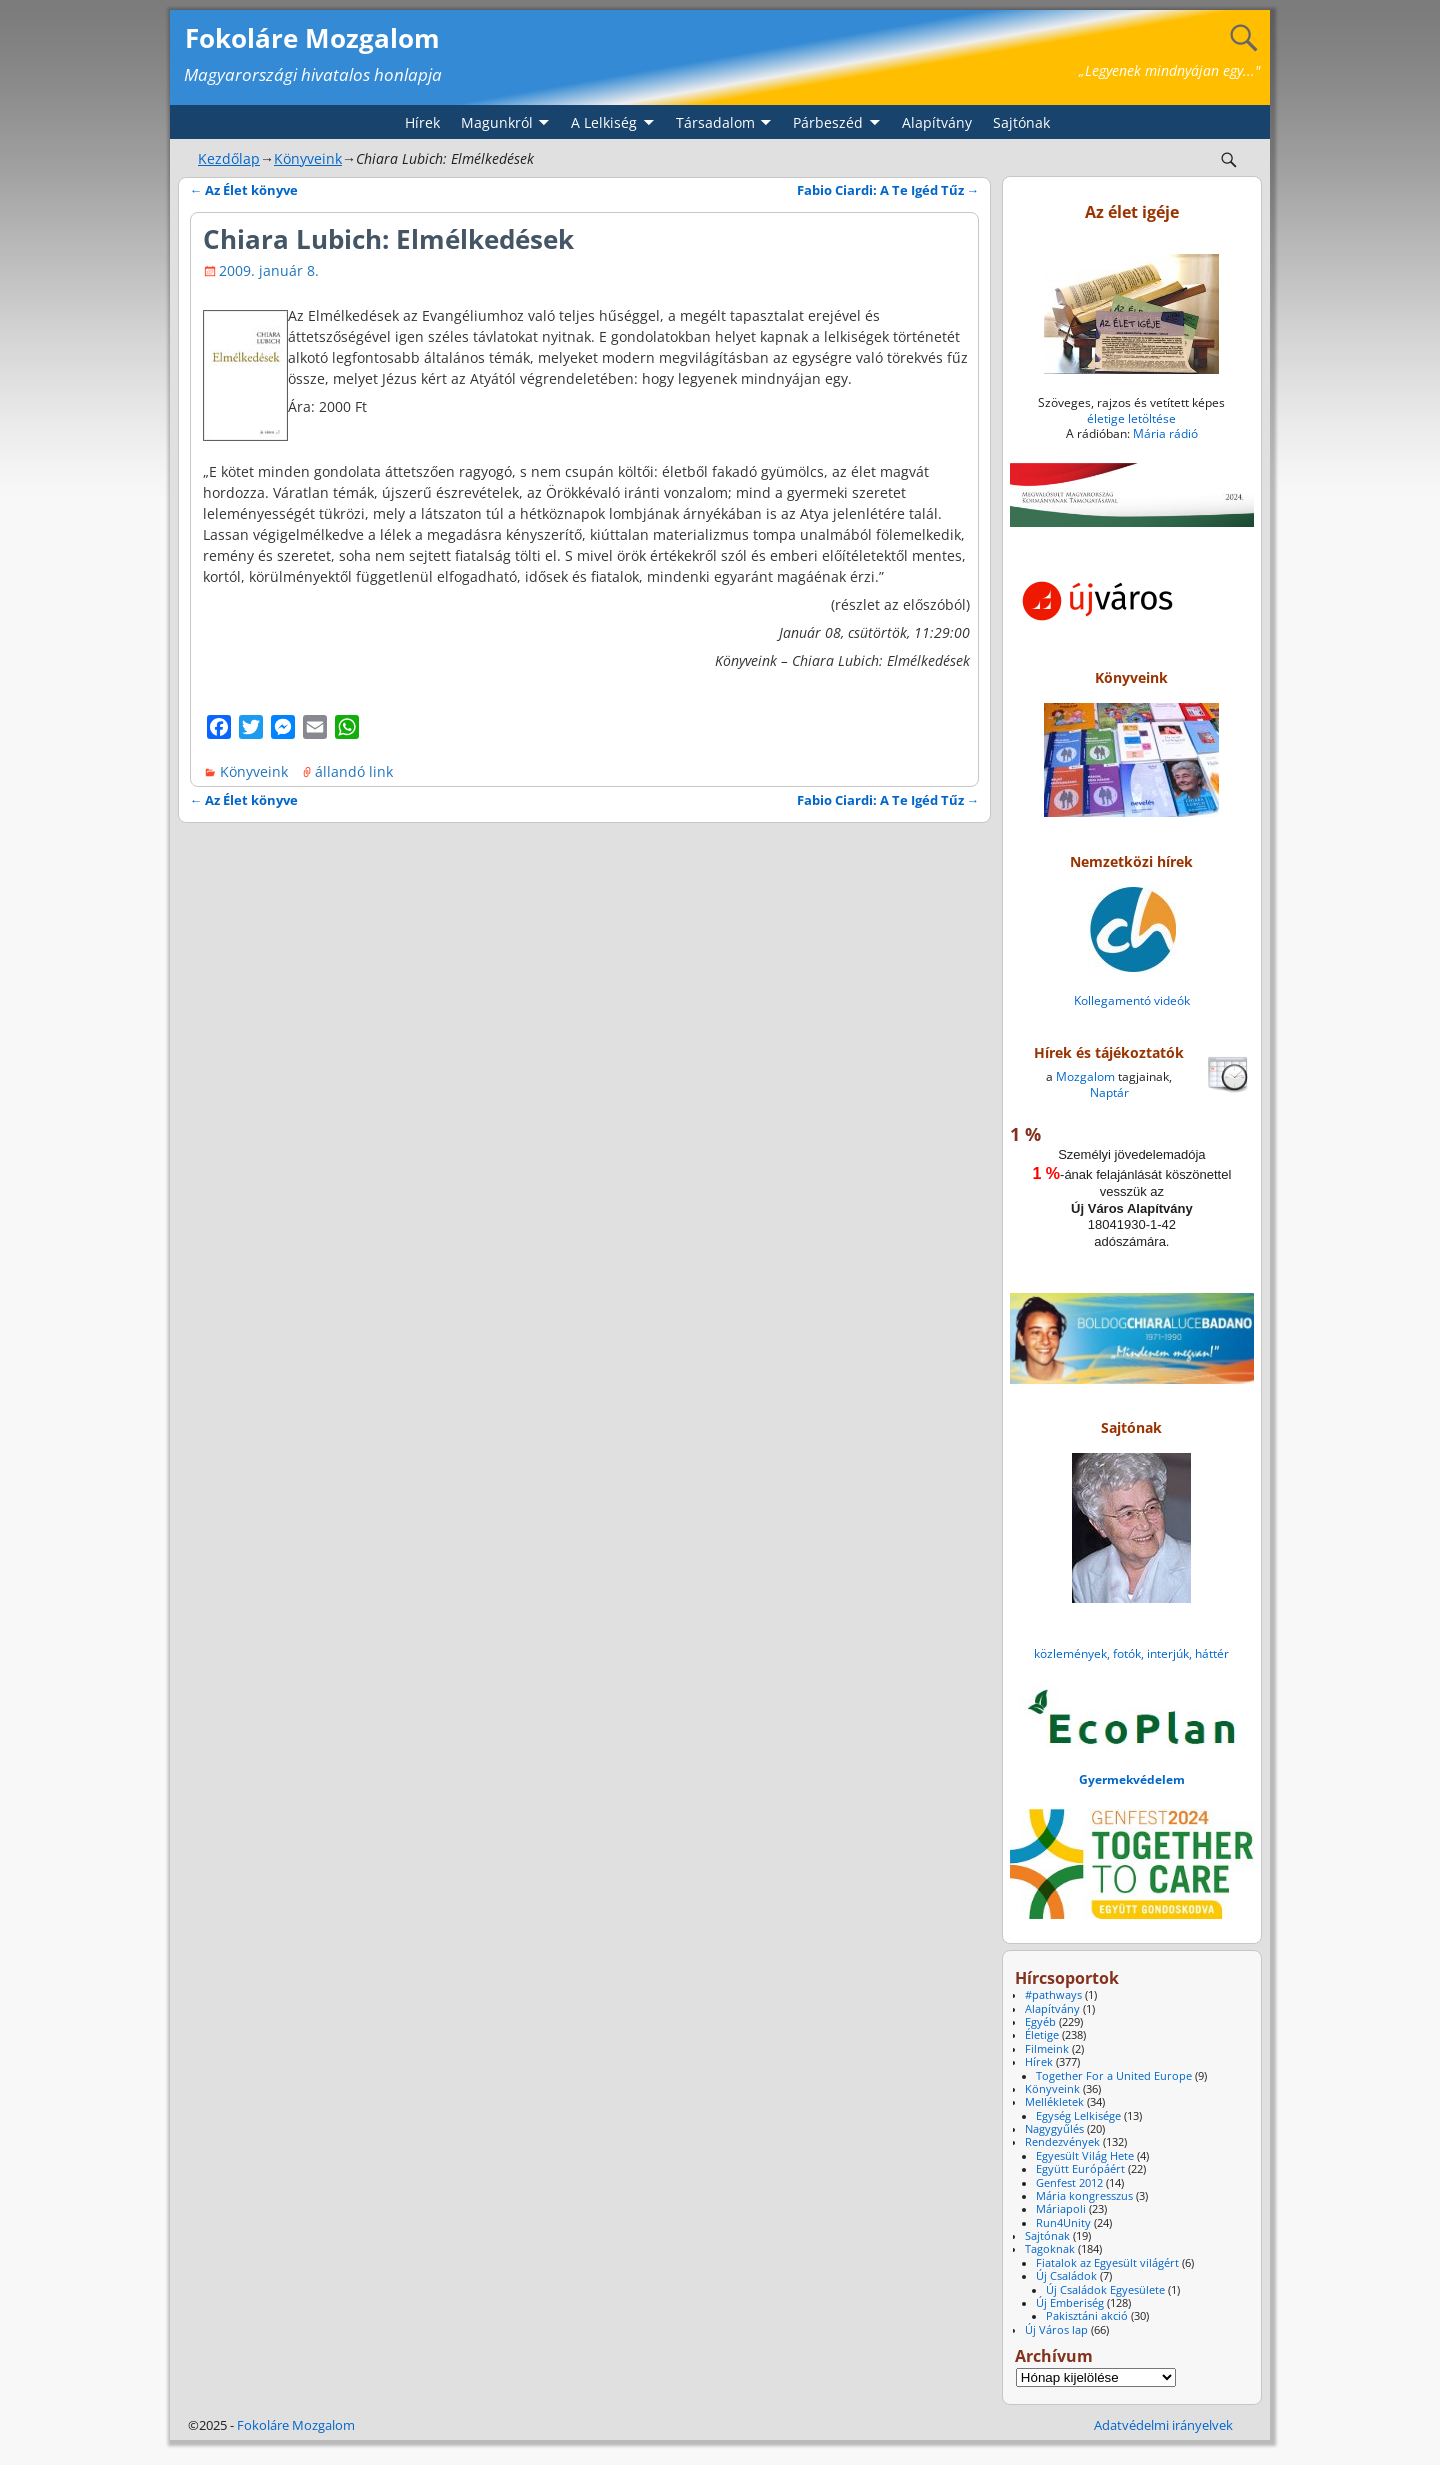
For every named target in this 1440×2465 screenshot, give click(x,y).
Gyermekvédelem (1132, 1779)
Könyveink (308, 158)
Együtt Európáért (1080, 2169)
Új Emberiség (1070, 2303)
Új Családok (1066, 2276)
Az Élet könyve (244, 190)
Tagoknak (1050, 2249)
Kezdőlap (229, 158)
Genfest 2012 (1069, 2183)
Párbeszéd (828, 122)
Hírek (422, 122)
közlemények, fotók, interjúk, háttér (1131, 1653)
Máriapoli (1061, 2209)
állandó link (354, 771)
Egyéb (1040, 2022)
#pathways (1053, 1995)
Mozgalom (1085, 1076)
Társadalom (715, 122)
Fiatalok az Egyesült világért (1107, 2263)
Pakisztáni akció (1087, 2316)
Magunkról (497, 122)
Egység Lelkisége (1078, 2116)
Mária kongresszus (1084, 2196)
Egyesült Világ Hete (1085, 2156)
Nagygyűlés (1054, 2129)
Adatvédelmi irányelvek (1163, 2425)
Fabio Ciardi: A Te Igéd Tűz (888, 190)
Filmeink (1047, 2049)
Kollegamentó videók (1132, 1000)
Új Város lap (1056, 2330)
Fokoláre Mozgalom (312, 38)
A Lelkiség (604, 122)
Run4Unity (1063, 2223)
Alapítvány (937, 122)
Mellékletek (1054, 2102)
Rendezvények (1062, 2142)
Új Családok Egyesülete (1105, 2290)
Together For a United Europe (1114, 2076)
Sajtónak (1021, 122)
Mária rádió (1165, 433)
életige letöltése (1131, 418)
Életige (1042, 2035)
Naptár (1109, 1092)
